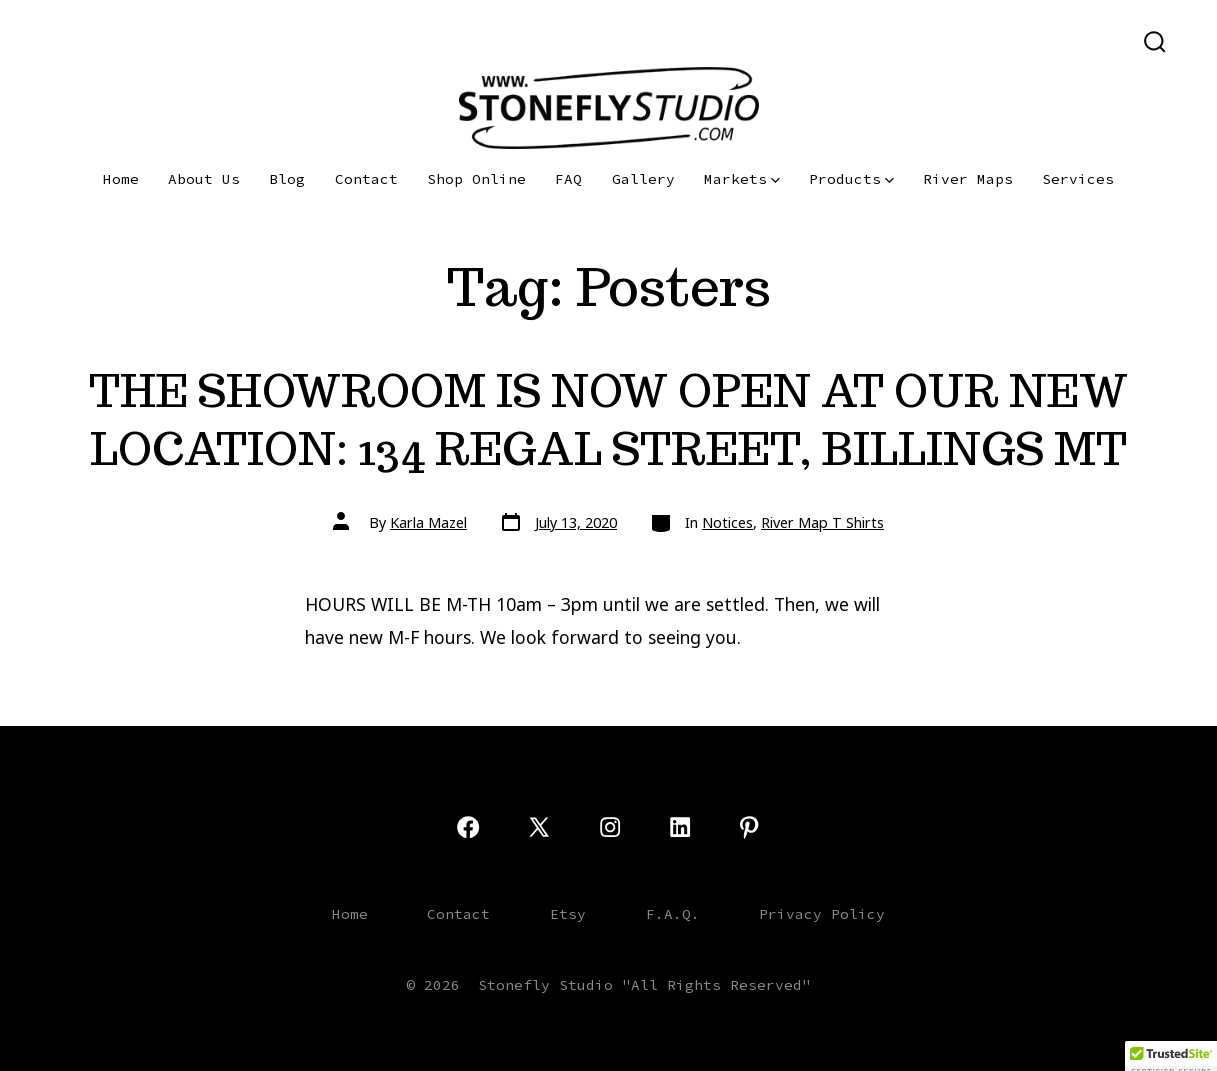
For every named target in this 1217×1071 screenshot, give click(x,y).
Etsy (568, 914)
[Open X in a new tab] (90, 40)
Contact (366, 179)
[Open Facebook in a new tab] (52, 40)
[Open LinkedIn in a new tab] (158, 40)
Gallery (643, 179)
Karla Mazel (428, 522)
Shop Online (476, 179)
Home (121, 179)
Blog (287, 179)
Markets (742, 179)
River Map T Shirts (822, 522)
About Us (204, 179)
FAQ (568, 179)
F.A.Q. (673, 914)
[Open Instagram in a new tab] (127, 40)
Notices (727, 522)
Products (851, 179)
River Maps (968, 179)
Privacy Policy (822, 914)
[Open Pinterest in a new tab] (189, 40)
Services (1078, 179)
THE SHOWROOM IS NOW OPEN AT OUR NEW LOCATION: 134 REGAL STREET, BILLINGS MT (608, 419)
